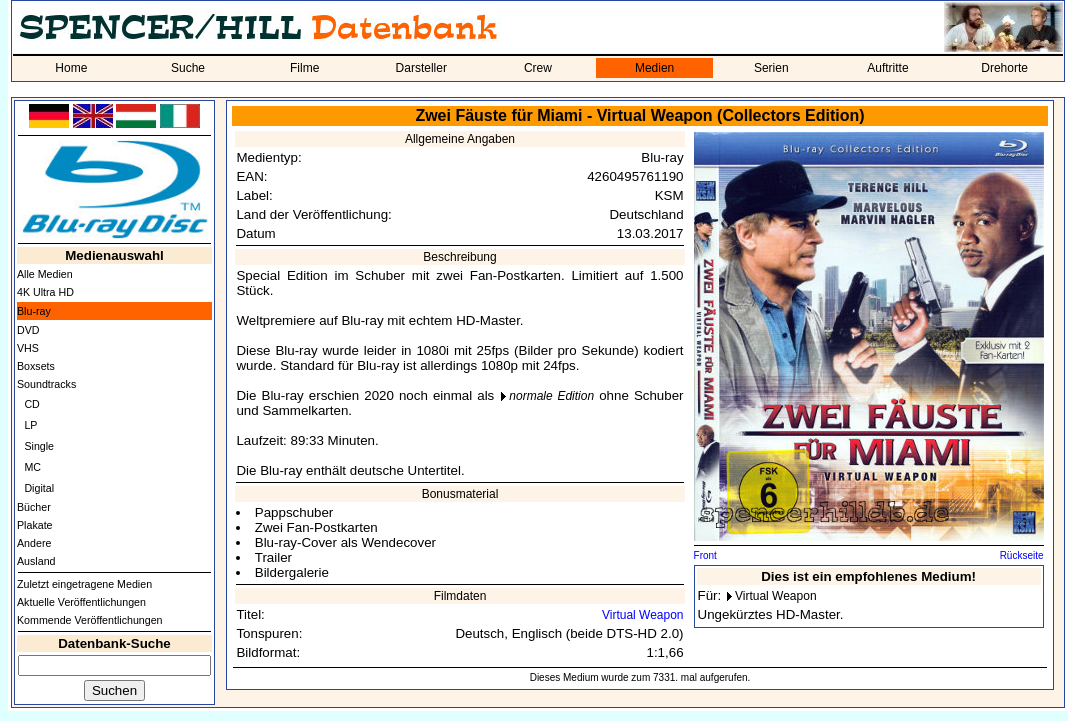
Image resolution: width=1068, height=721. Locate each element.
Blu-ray (34, 311)
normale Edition (551, 396)
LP (30, 425)
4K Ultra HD (45, 292)
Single (39, 446)
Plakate (35, 525)
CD (31, 404)
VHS (28, 348)
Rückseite (1022, 555)
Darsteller (421, 68)
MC (32, 467)
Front (705, 555)
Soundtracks (46, 384)
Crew (538, 68)
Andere (34, 543)
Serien (771, 68)
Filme (304, 68)
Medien (654, 68)
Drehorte (1004, 68)
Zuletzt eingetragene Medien (84, 584)
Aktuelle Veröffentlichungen (81, 602)
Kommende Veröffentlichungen (90, 620)
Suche (188, 68)
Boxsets (36, 366)
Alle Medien (45, 274)
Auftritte (887, 68)
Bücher (34, 507)
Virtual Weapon (643, 615)
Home (71, 68)
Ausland (36, 561)
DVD (28, 330)
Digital (39, 488)
